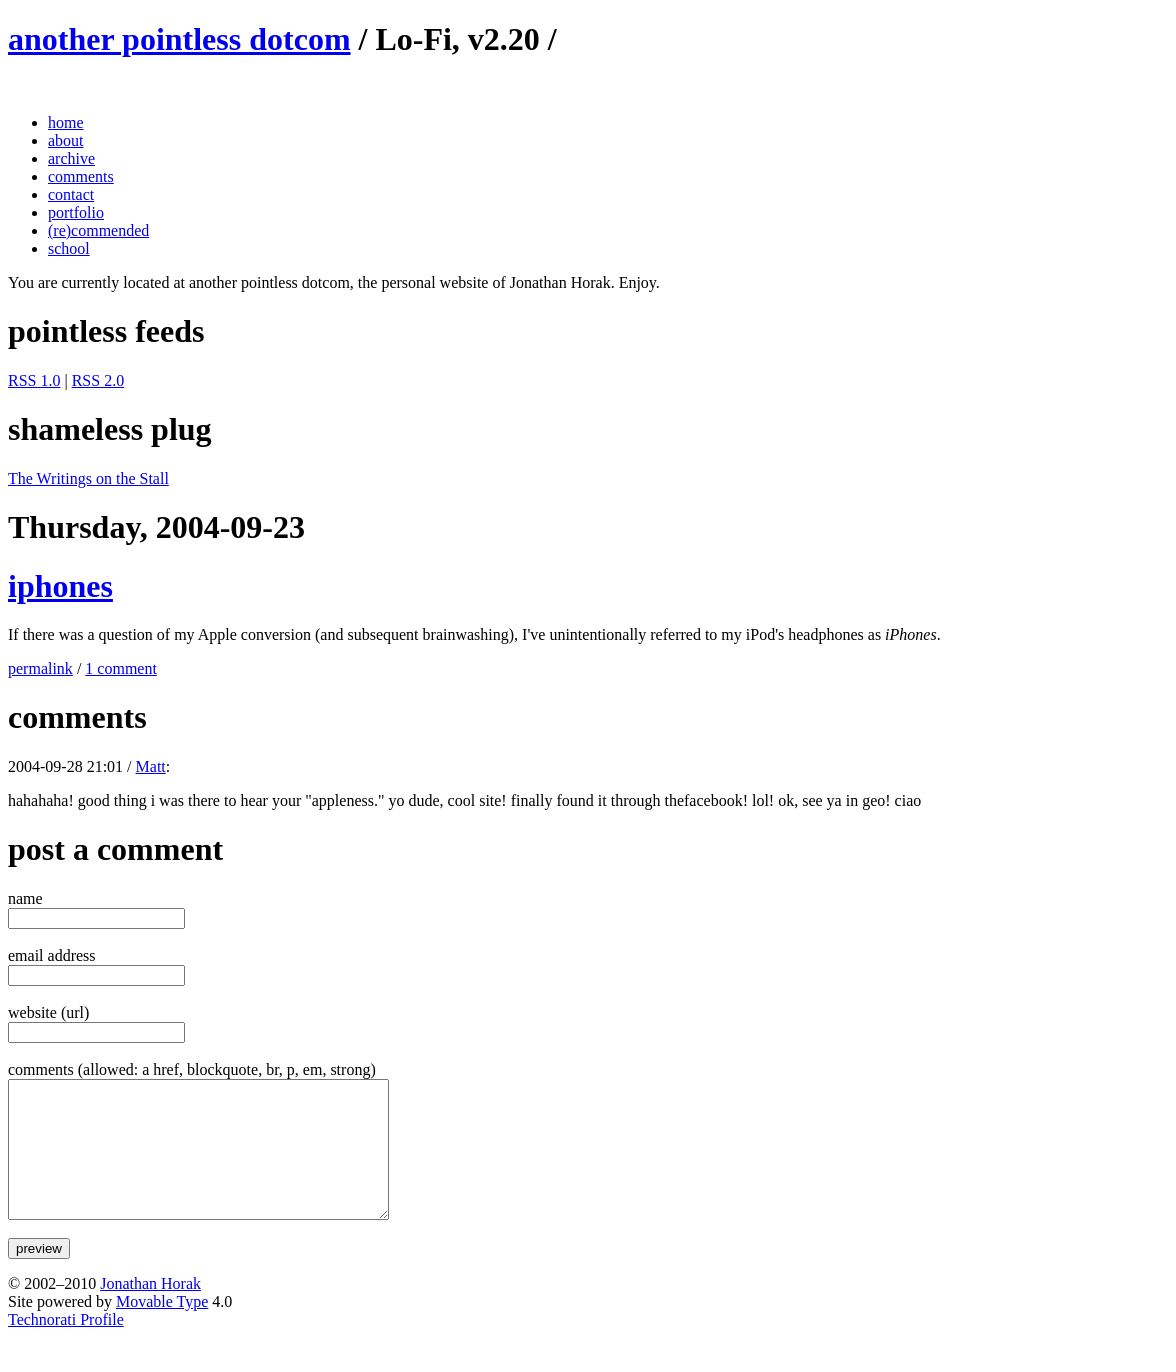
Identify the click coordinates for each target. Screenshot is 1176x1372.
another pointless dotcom (179, 39)
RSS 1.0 (34, 380)
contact (71, 194)
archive (71, 158)
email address (52, 955)
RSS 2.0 (98, 380)
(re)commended (98, 230)
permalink (40, 668)
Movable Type (162, 1328)
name (25, 898)
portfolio (76, 212)
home (66, 122)
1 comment (121, 668)
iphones (60, 586)
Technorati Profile (66, 1346)
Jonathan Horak (150, 1310)
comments (81, 176)
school (69, 248)
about (66, 140)
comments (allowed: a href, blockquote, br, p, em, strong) (192, 1069)
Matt (151, 766)
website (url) (48, 1012)
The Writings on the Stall (88, 478)
